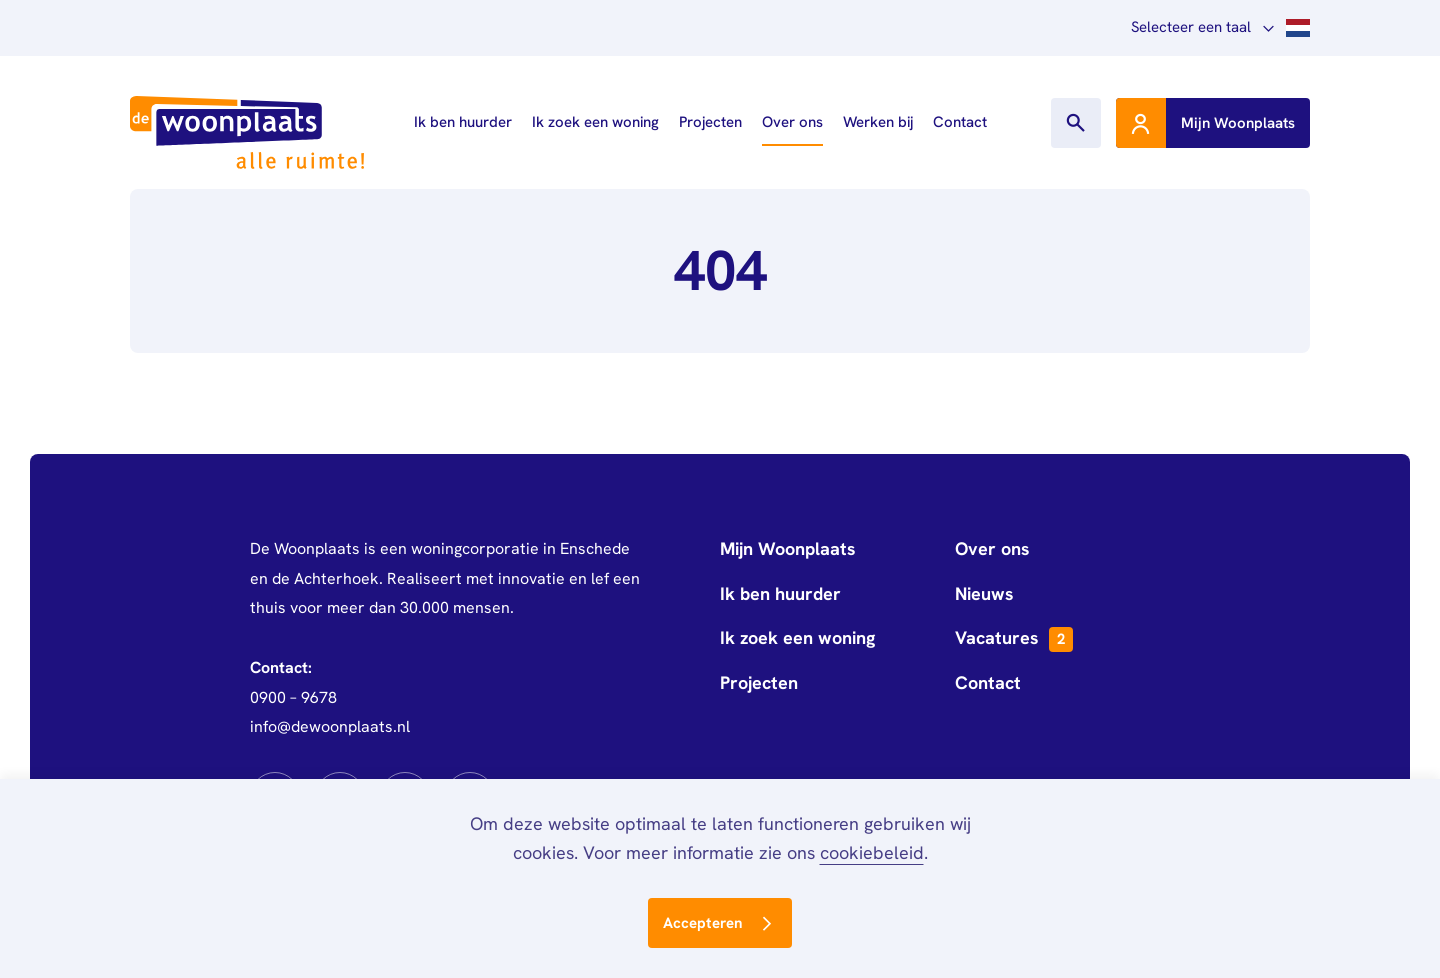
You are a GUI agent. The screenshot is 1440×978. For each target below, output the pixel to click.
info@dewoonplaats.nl (330, 726)
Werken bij (878, 122)
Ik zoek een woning (595, 122)
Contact (960, 122)
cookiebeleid (872, 852)
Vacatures (1014, 639)
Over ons (792, 122)
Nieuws (984, 593)
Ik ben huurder (463, 122)
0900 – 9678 (293, 697)
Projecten (710, 122)
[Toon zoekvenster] (1076, 123)
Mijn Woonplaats (788, 548)
